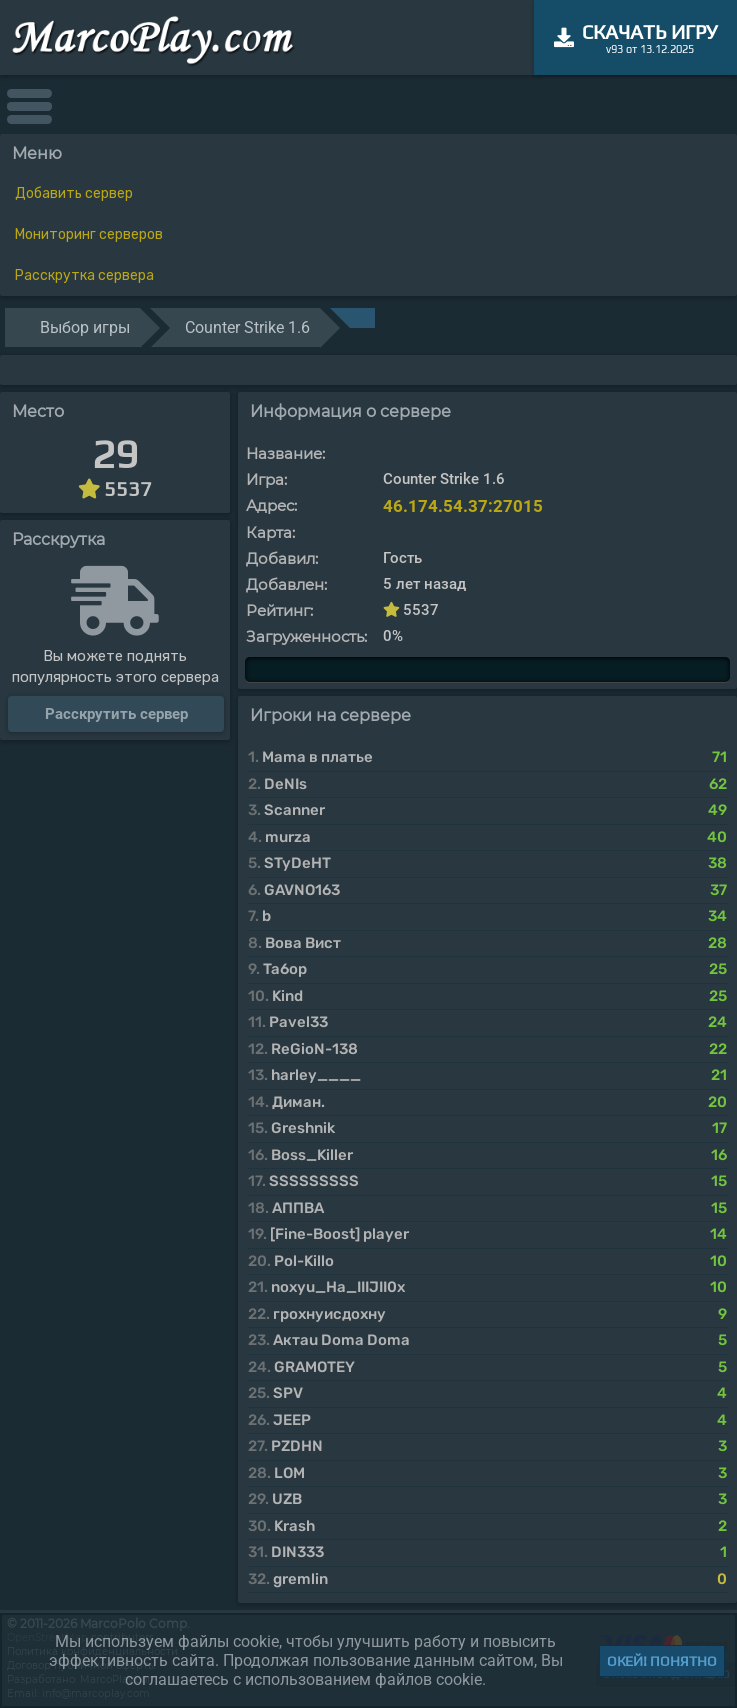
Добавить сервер (74, 193)
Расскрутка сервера (84, 275)
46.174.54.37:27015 (463, 506)
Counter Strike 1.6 (247, 327)
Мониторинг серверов (89, 234)
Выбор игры (85, 327)
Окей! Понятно (662, 1661)
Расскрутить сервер (116, 714)
